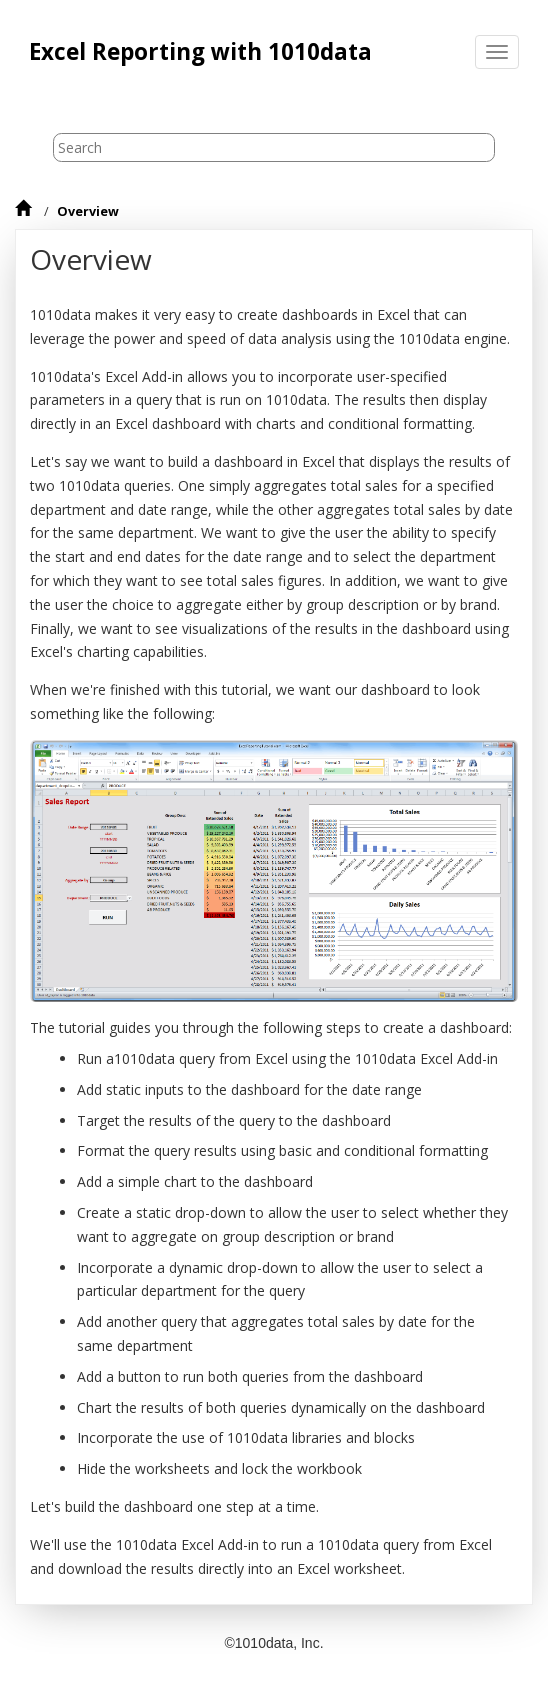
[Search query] (274, 147)
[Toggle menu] (497, 52)
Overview (88, 211)
